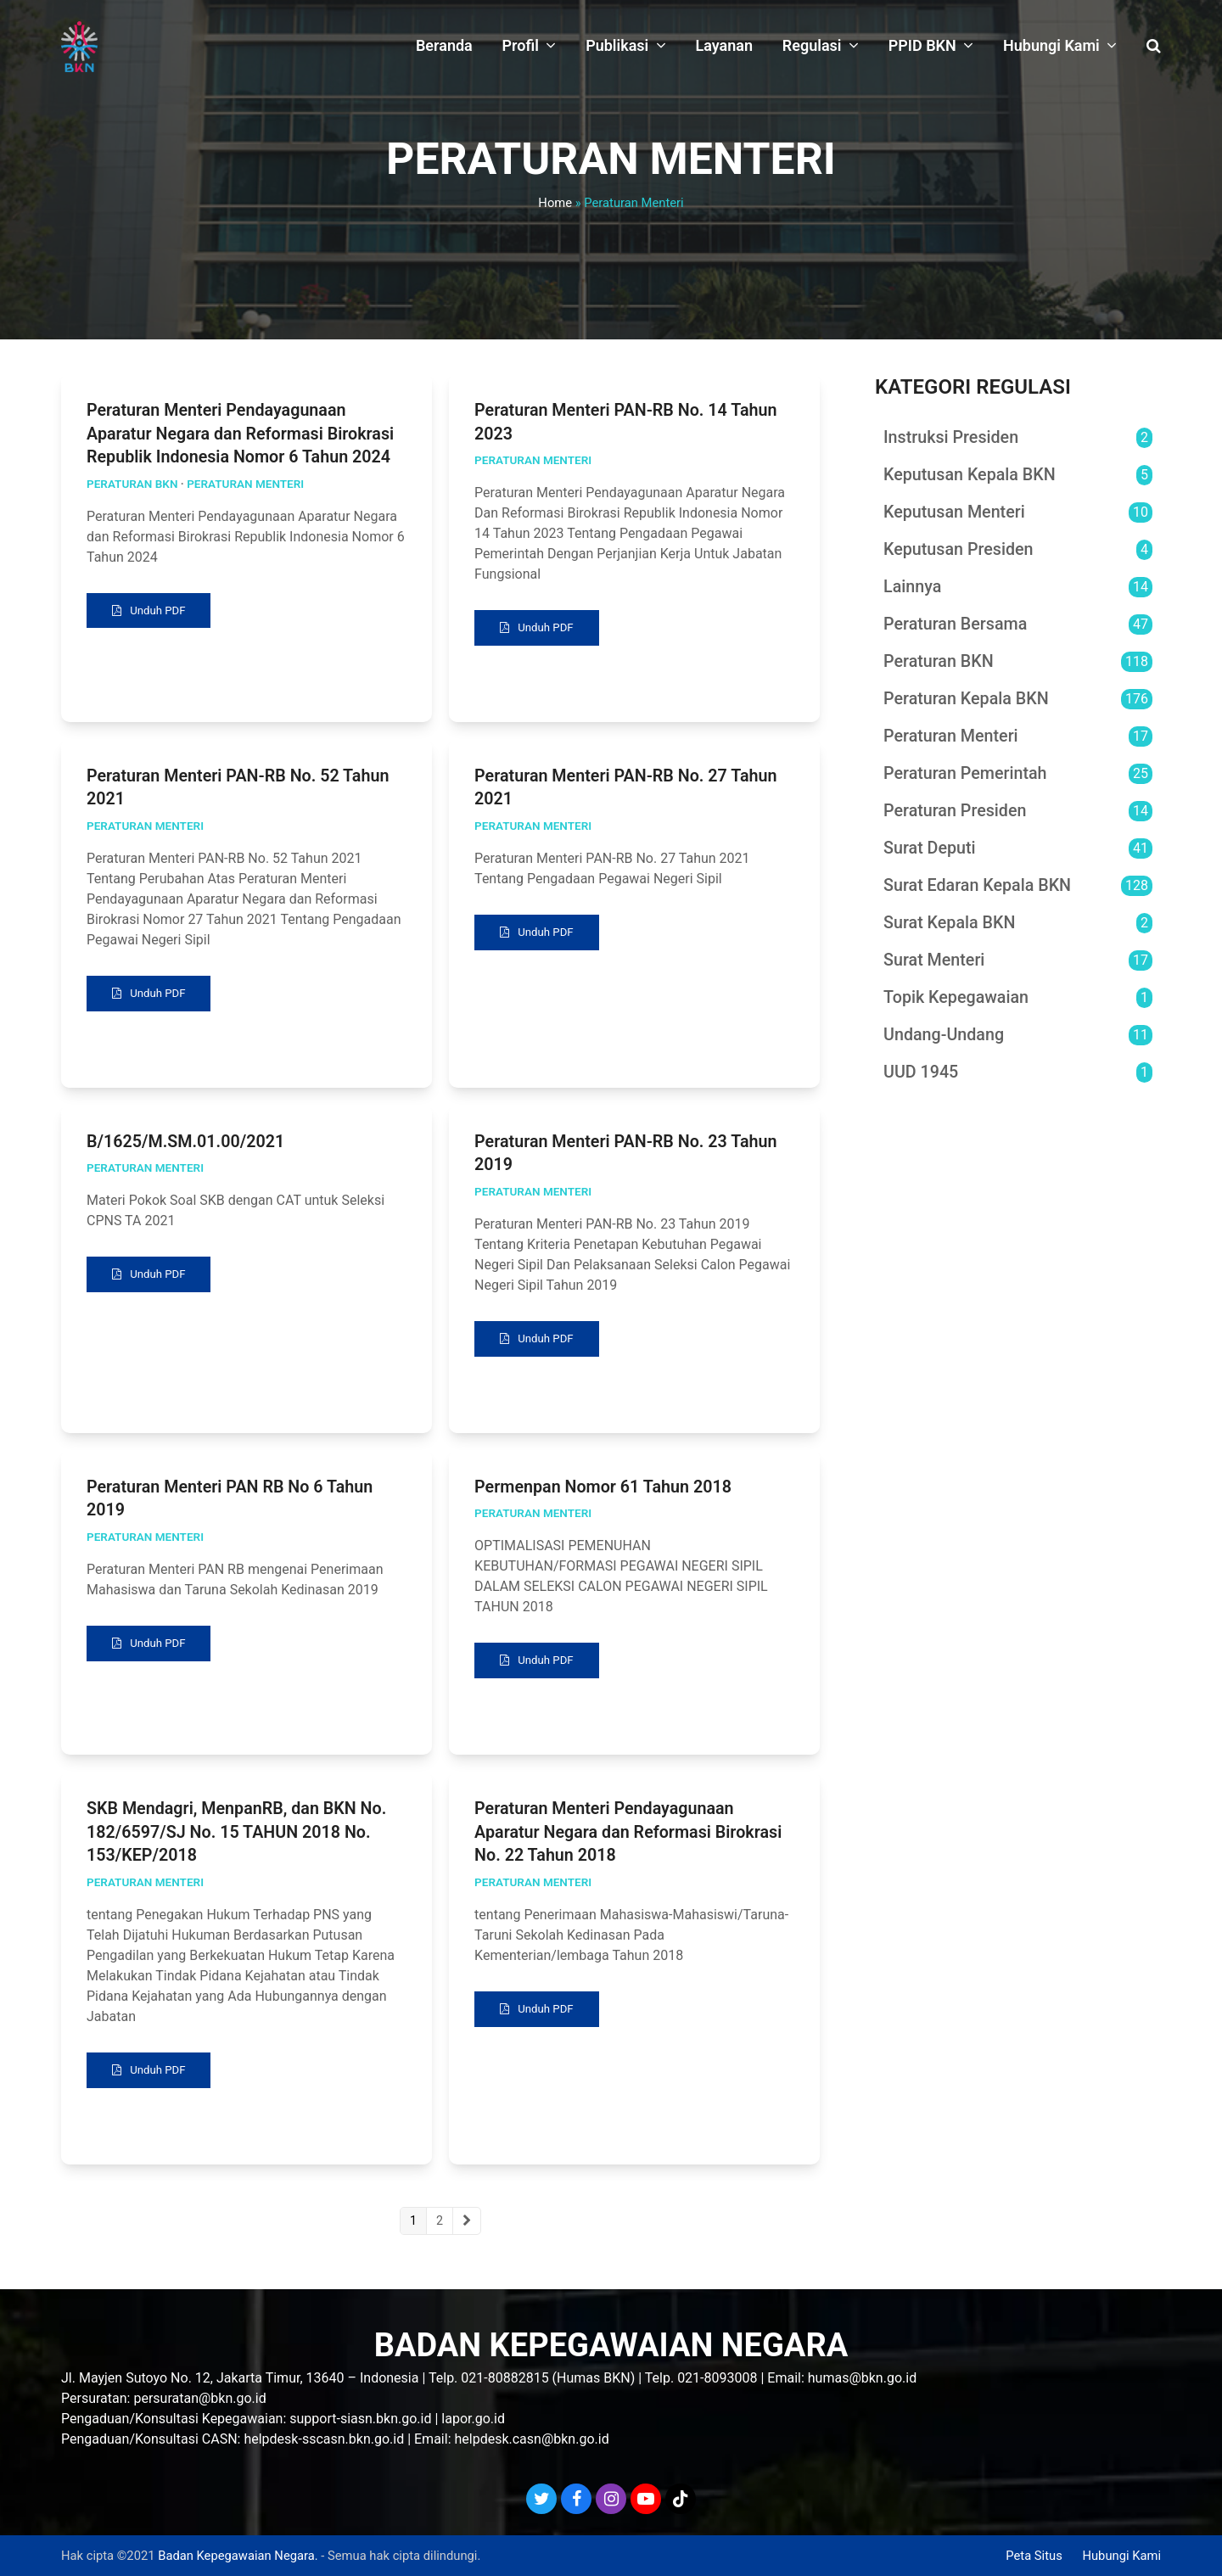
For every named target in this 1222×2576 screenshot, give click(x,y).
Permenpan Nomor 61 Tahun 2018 (603, 1494)
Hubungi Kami (1121, 2555)
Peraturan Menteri (245, 483)
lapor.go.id (473, 2419)
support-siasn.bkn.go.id (360, 2419)
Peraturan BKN (132, 483)
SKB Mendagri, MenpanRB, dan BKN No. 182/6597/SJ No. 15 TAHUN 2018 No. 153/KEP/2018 (236, 1840)
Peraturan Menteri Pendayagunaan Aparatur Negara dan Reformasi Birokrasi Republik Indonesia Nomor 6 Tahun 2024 (240, 433)
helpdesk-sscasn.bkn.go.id (324, 2439)
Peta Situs (1034, 2555)
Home (555, 202)
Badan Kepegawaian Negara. (237, 2555)
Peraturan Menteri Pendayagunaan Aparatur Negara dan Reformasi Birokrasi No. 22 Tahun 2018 (628, 1840)
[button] (1153, 46)
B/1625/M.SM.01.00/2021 (185, 1146)
